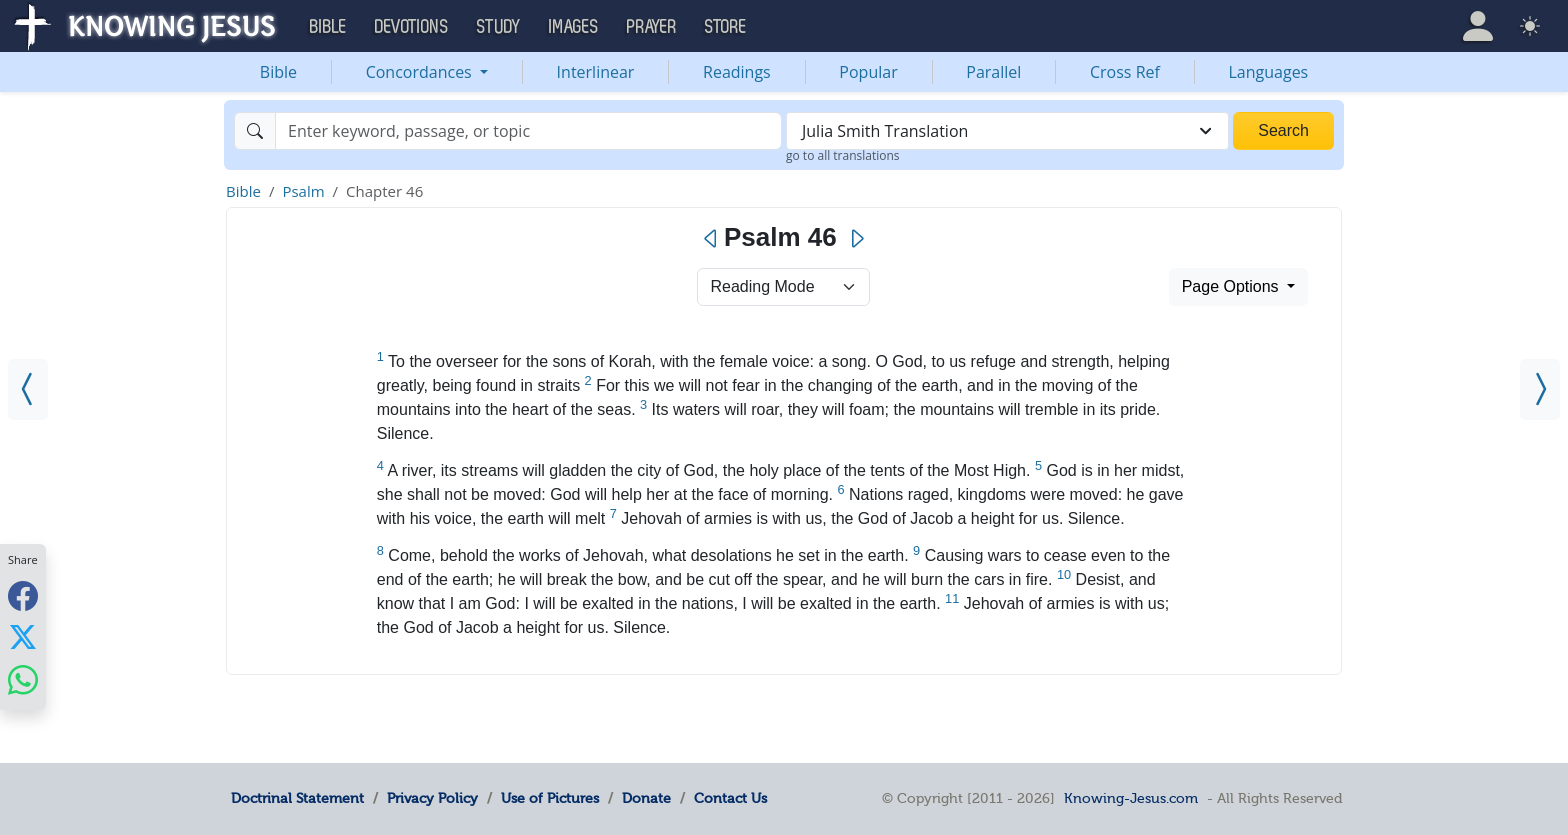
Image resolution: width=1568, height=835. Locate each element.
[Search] (528, 131)
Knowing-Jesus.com (1131, 798)
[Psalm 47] (1540, 389)
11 (952, 598)
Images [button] (574, 27)
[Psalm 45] (28, 389)
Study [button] (499, 27)
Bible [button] (328, 27)
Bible (278, 72)
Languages (1269, 72)
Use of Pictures (550, 798)
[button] (1478, 26)
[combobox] (1007, 131)
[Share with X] (23, 637)
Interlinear (596, 72)
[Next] (856, 239)
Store (726, 27)
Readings (737, 72)
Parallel (993, 72)
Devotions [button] (412, 27)
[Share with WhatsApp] (23, 679)
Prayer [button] (652, 27)
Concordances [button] (421, 72)
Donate (646, 798)
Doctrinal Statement (297, 798)
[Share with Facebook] (23, 595)
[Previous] (711, 239)
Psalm (303, 191)
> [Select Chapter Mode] (783, 287)
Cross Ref (1125, 72)
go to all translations (843, 155)
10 (1064, 574)
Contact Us (730, 798)
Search (1283, 130)
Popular (868, 72)
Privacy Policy (432, 798)
